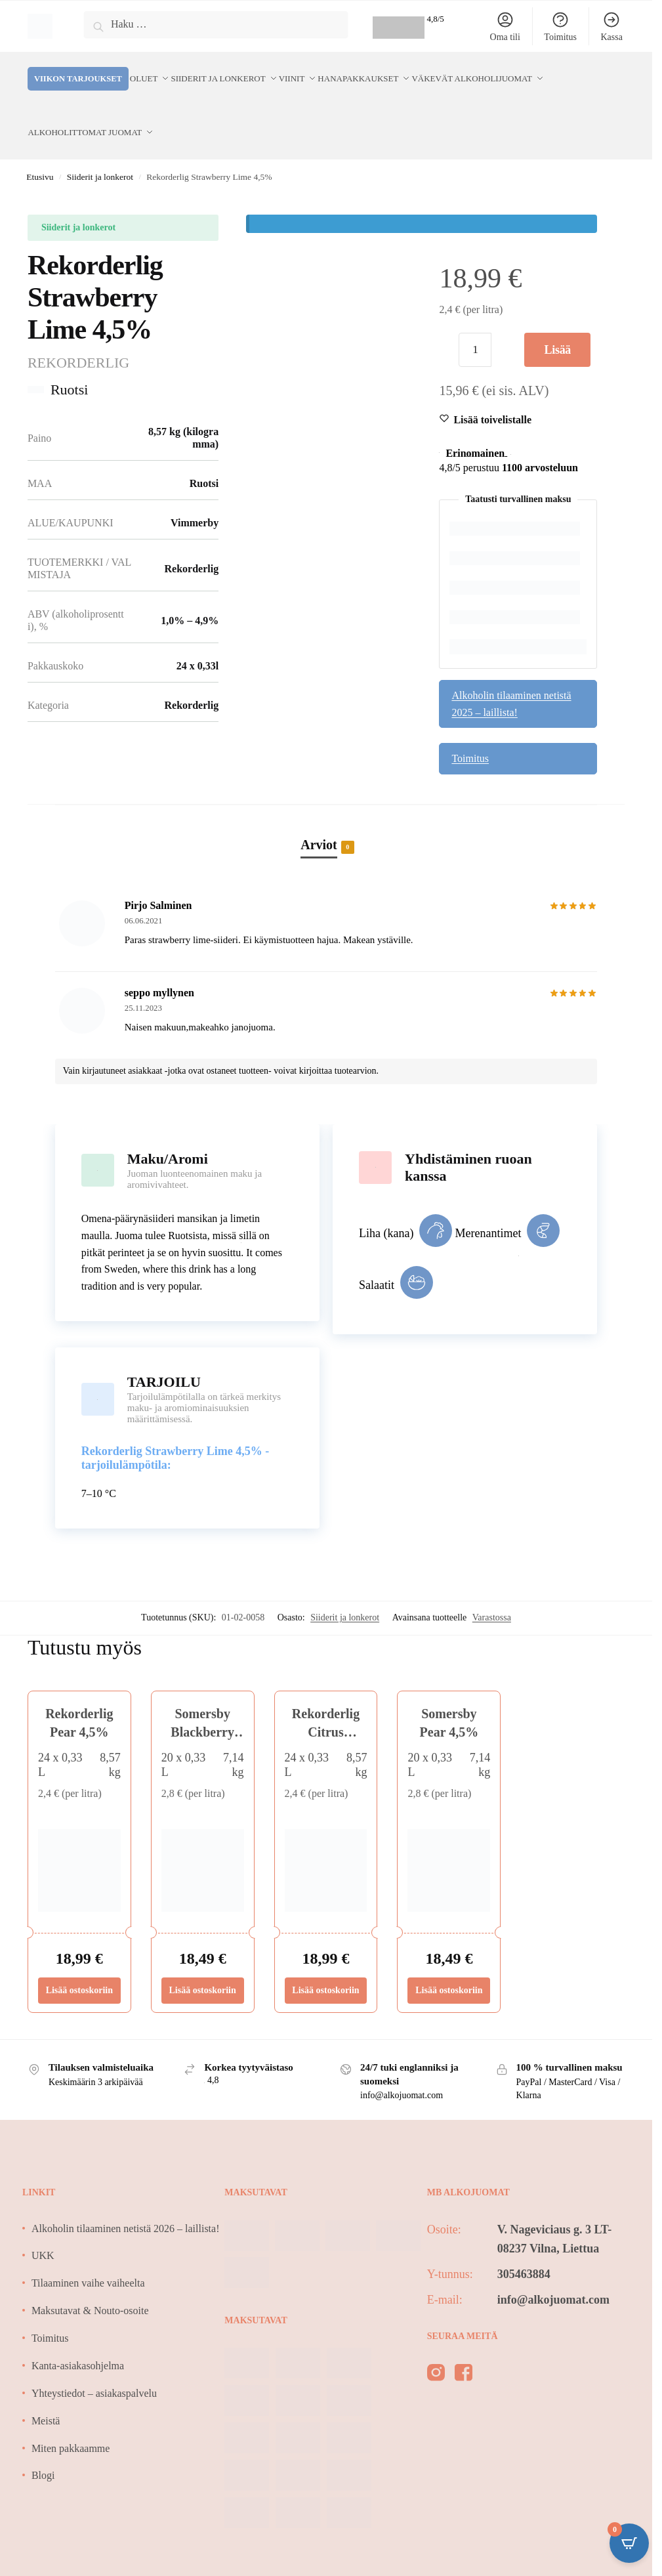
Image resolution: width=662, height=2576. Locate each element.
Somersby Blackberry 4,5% (202, 1703)
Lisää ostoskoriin (558, 326)
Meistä (45, 2391)
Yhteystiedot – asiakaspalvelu (94, 2363)
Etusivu (39, 148)
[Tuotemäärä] (475, 321)
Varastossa (491, 1588)
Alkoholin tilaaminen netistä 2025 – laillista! (511, 674)
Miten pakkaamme (70, 2418)
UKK (42, 2226)
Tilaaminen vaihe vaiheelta (88, 2254)
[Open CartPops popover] (629, 2543)
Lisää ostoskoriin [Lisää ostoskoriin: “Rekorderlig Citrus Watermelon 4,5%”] (325, 1961)
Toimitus (560, 26)
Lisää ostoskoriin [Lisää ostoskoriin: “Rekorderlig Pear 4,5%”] (79, 1961)
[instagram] (436, 2345)
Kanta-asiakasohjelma (77, 2336)
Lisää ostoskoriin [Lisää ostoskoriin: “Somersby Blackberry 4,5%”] (202, 1961)
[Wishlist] (492, 391)
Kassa (611, 26)
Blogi (43, 2446)
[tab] (326, 801)
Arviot (318, 816)
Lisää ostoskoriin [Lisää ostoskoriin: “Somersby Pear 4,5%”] (448, 1961)
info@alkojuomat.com (553, 2270)
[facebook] (463, 2345)
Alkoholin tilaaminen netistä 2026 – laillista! (125, 2199)
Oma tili (505, 26)
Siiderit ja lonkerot (100, 148)
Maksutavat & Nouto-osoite (90, 2281)
